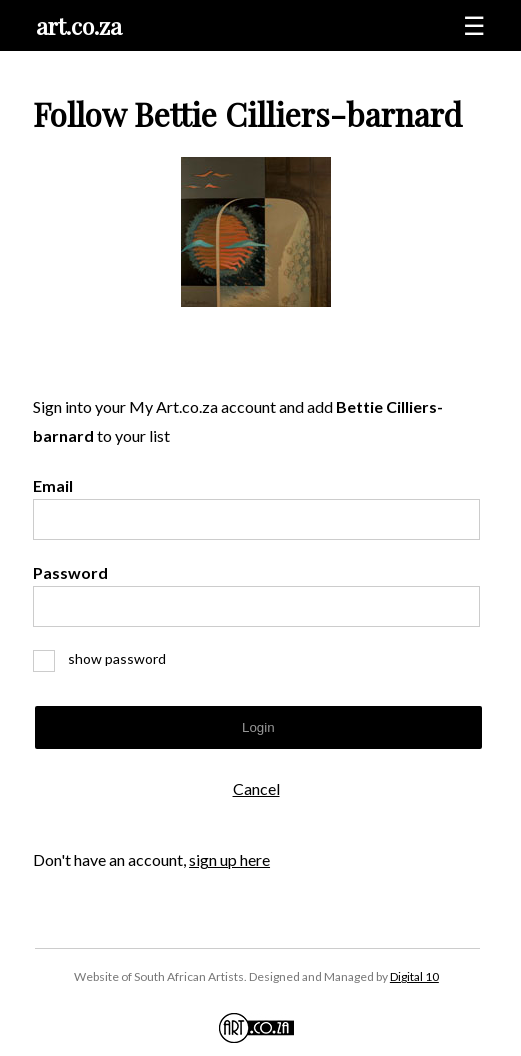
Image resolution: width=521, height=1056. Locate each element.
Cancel (256, 788)
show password (108, 658)
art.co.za (79, 25)
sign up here (229, 859)
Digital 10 (414, 976)
